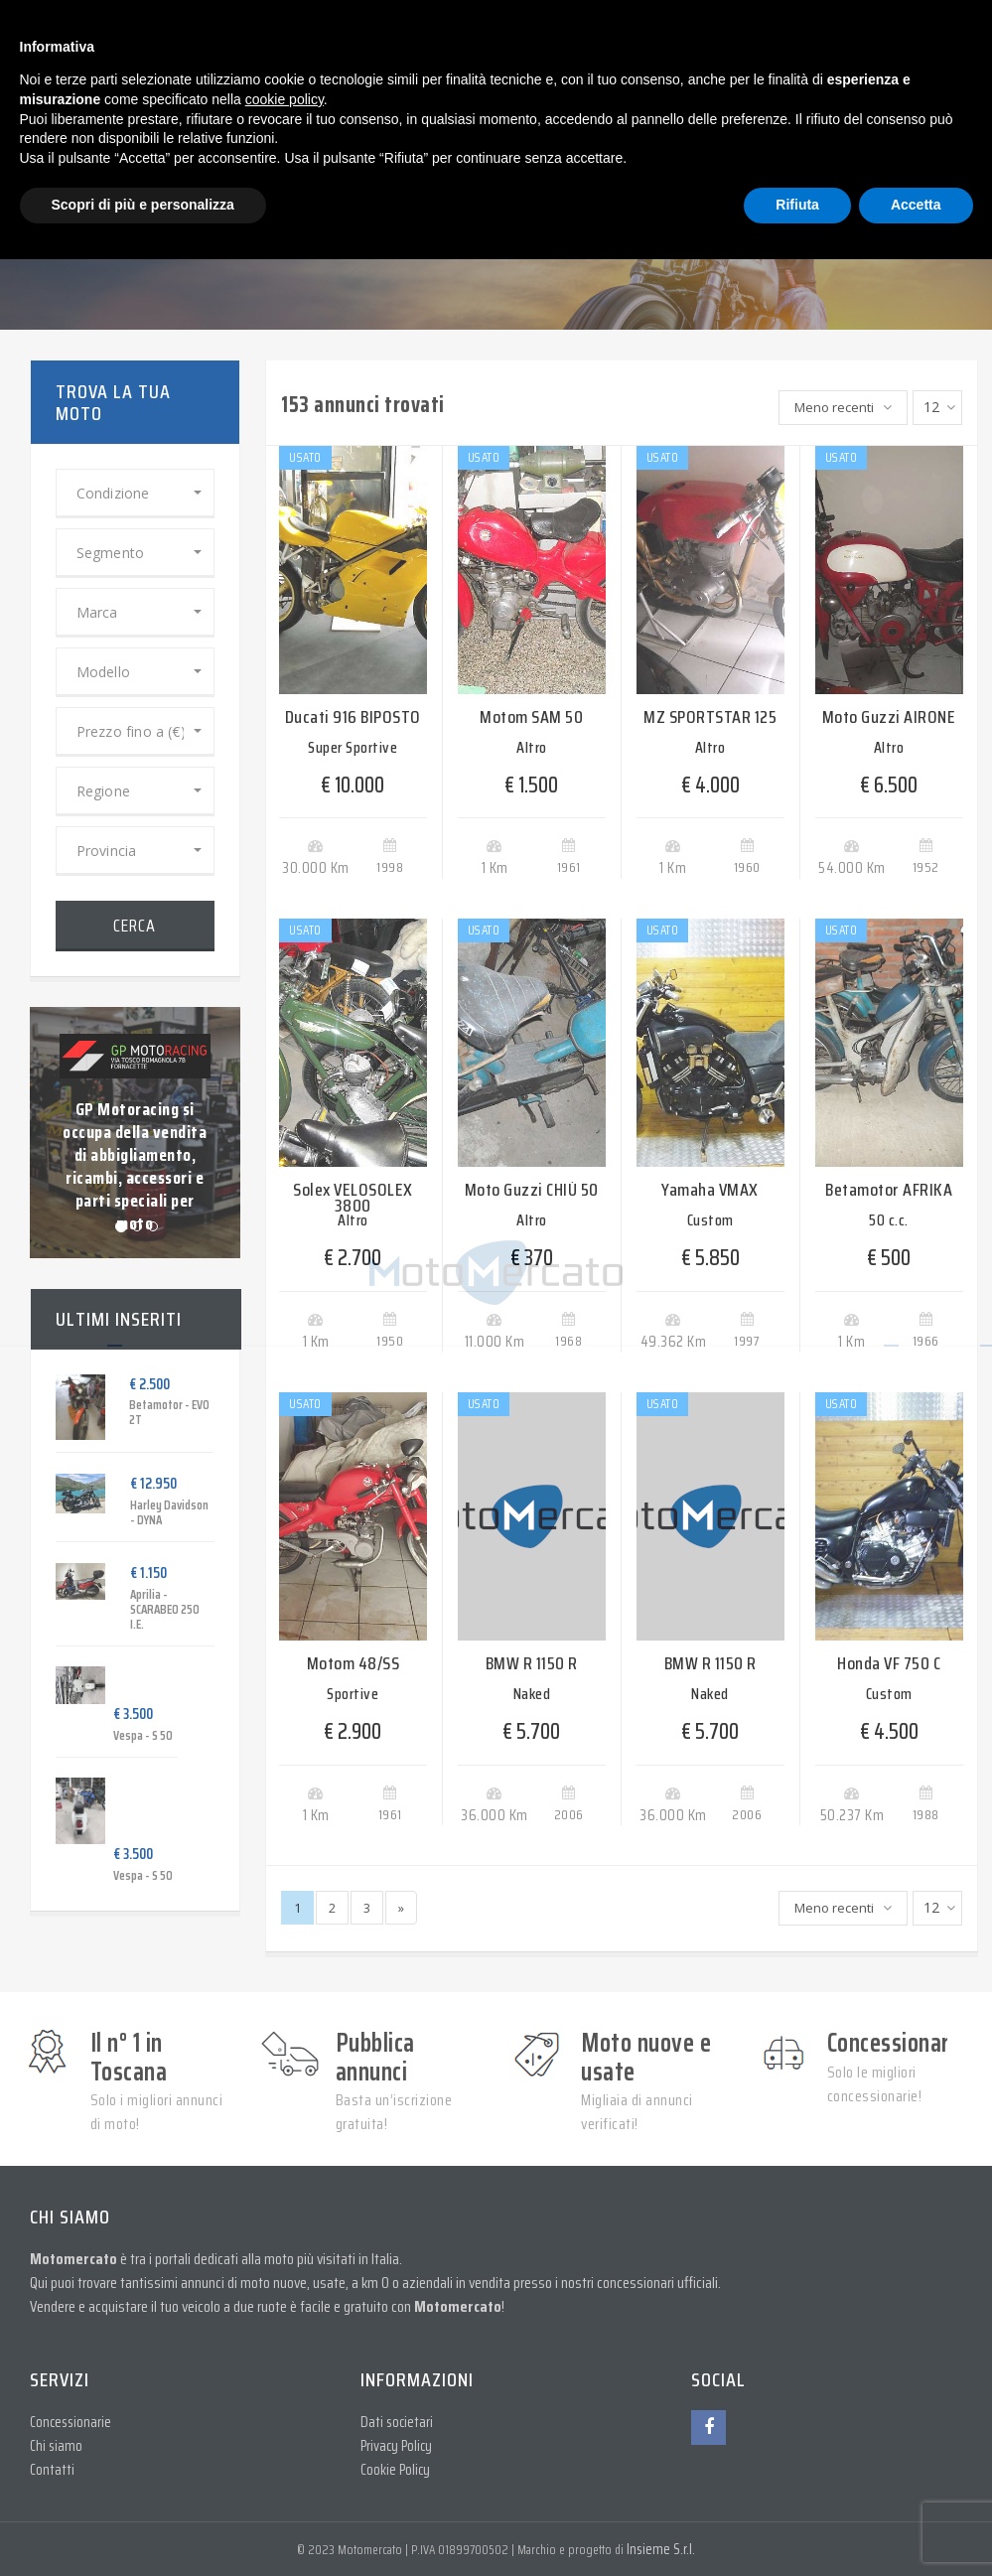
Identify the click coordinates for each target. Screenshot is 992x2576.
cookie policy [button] (284, 99)
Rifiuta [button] (797, 205)
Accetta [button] (916, 205)
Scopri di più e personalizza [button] (143, 205)
